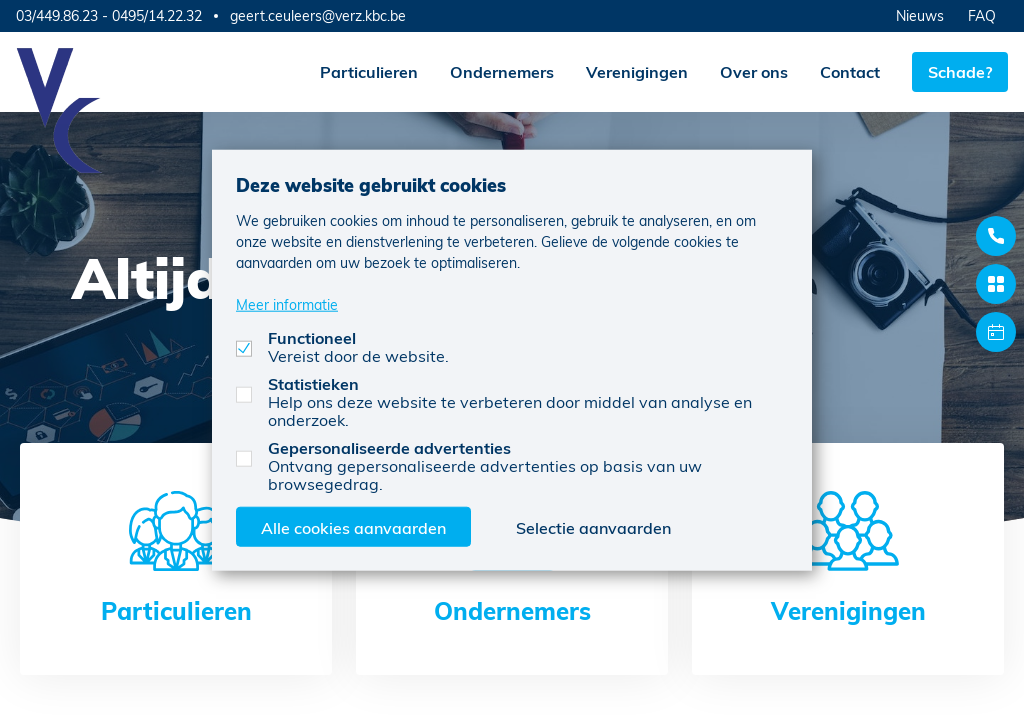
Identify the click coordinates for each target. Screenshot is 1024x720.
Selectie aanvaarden (593, 526)
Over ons (754, 71)
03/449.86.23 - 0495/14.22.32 (109, 15)
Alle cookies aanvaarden (353, 526)
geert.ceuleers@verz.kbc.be (318, 16)
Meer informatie (287, 303)
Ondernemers (502, 71)
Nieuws (920, 15)
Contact (850, 71)
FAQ (982, 15)
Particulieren (369, 71)
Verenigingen (637, 71)
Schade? (960, 71)
